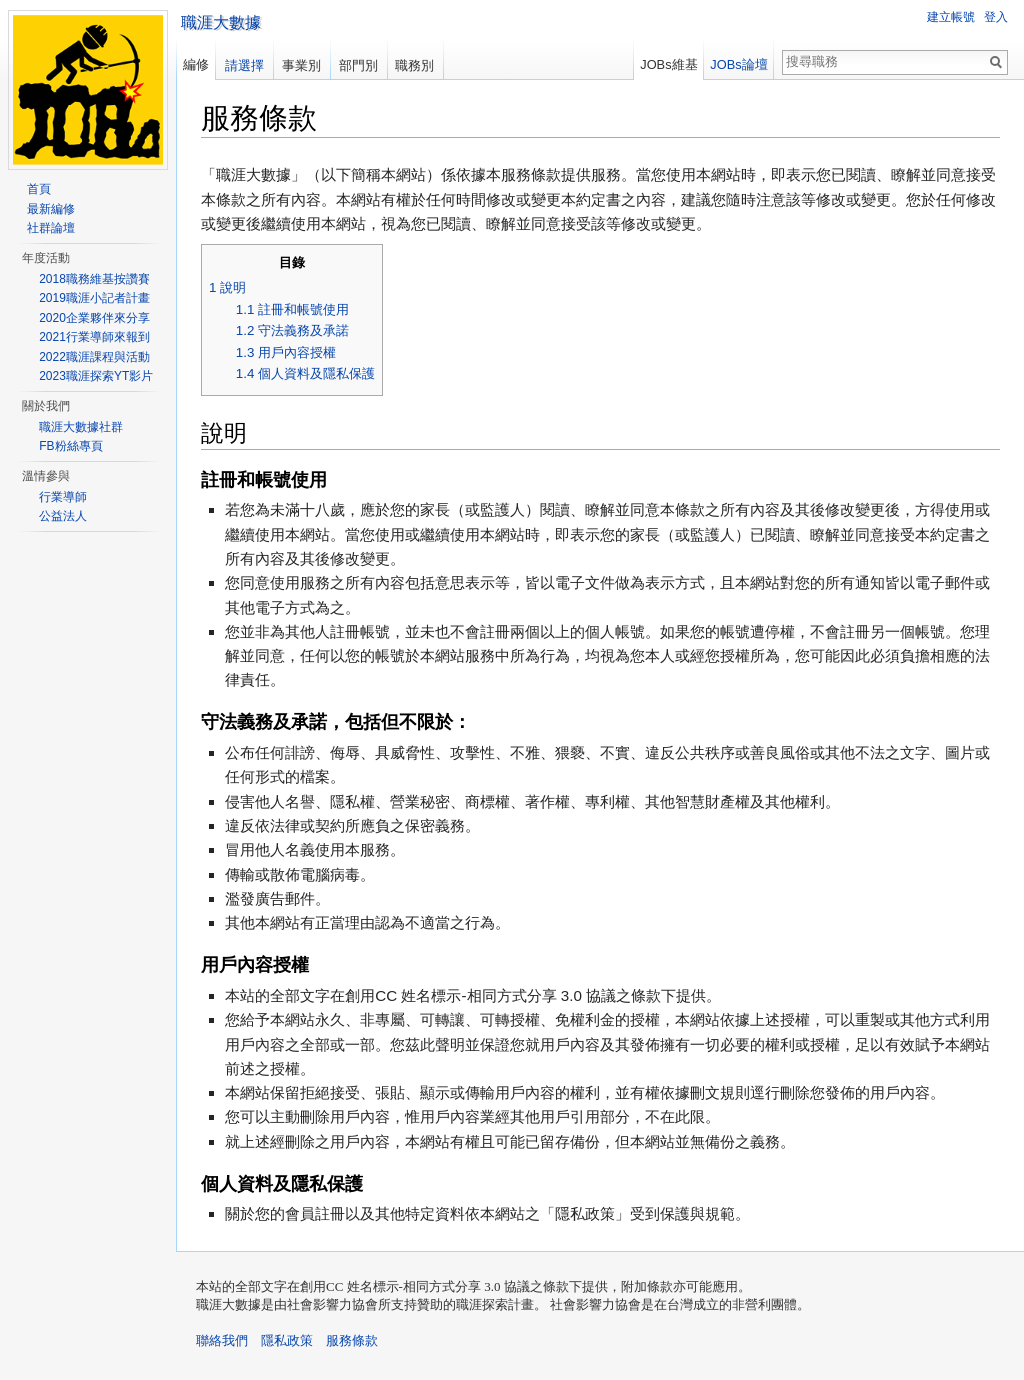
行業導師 (63, 497)
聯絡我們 (222, 1340)
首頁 (39, 189)
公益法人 (63, 516)
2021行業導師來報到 (94, 337)
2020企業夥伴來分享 (94, 318)
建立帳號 (951, 17)
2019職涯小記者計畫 (94, 298)
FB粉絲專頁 (70, 446)
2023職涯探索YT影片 (96, 376)
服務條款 (352, 1340)
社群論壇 (51, 228)
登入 (996, 17)
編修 (196, 64)
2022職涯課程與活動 (94, 357)
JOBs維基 (668, 64)
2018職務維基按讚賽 (94, 279)
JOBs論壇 (738, 64)
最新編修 (51, 209)
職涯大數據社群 (81, 427)
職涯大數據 (221, 22)
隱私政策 (287, 1340)
